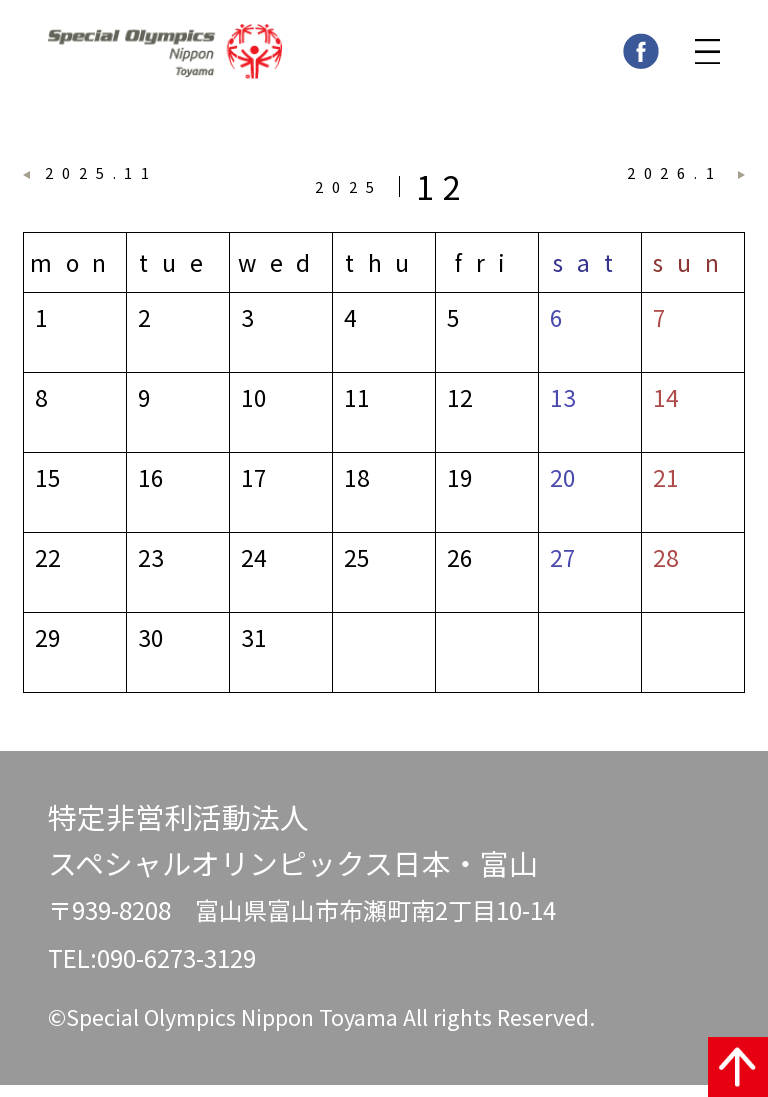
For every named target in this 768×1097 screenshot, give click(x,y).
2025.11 (101, 179)
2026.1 (675, 179)
